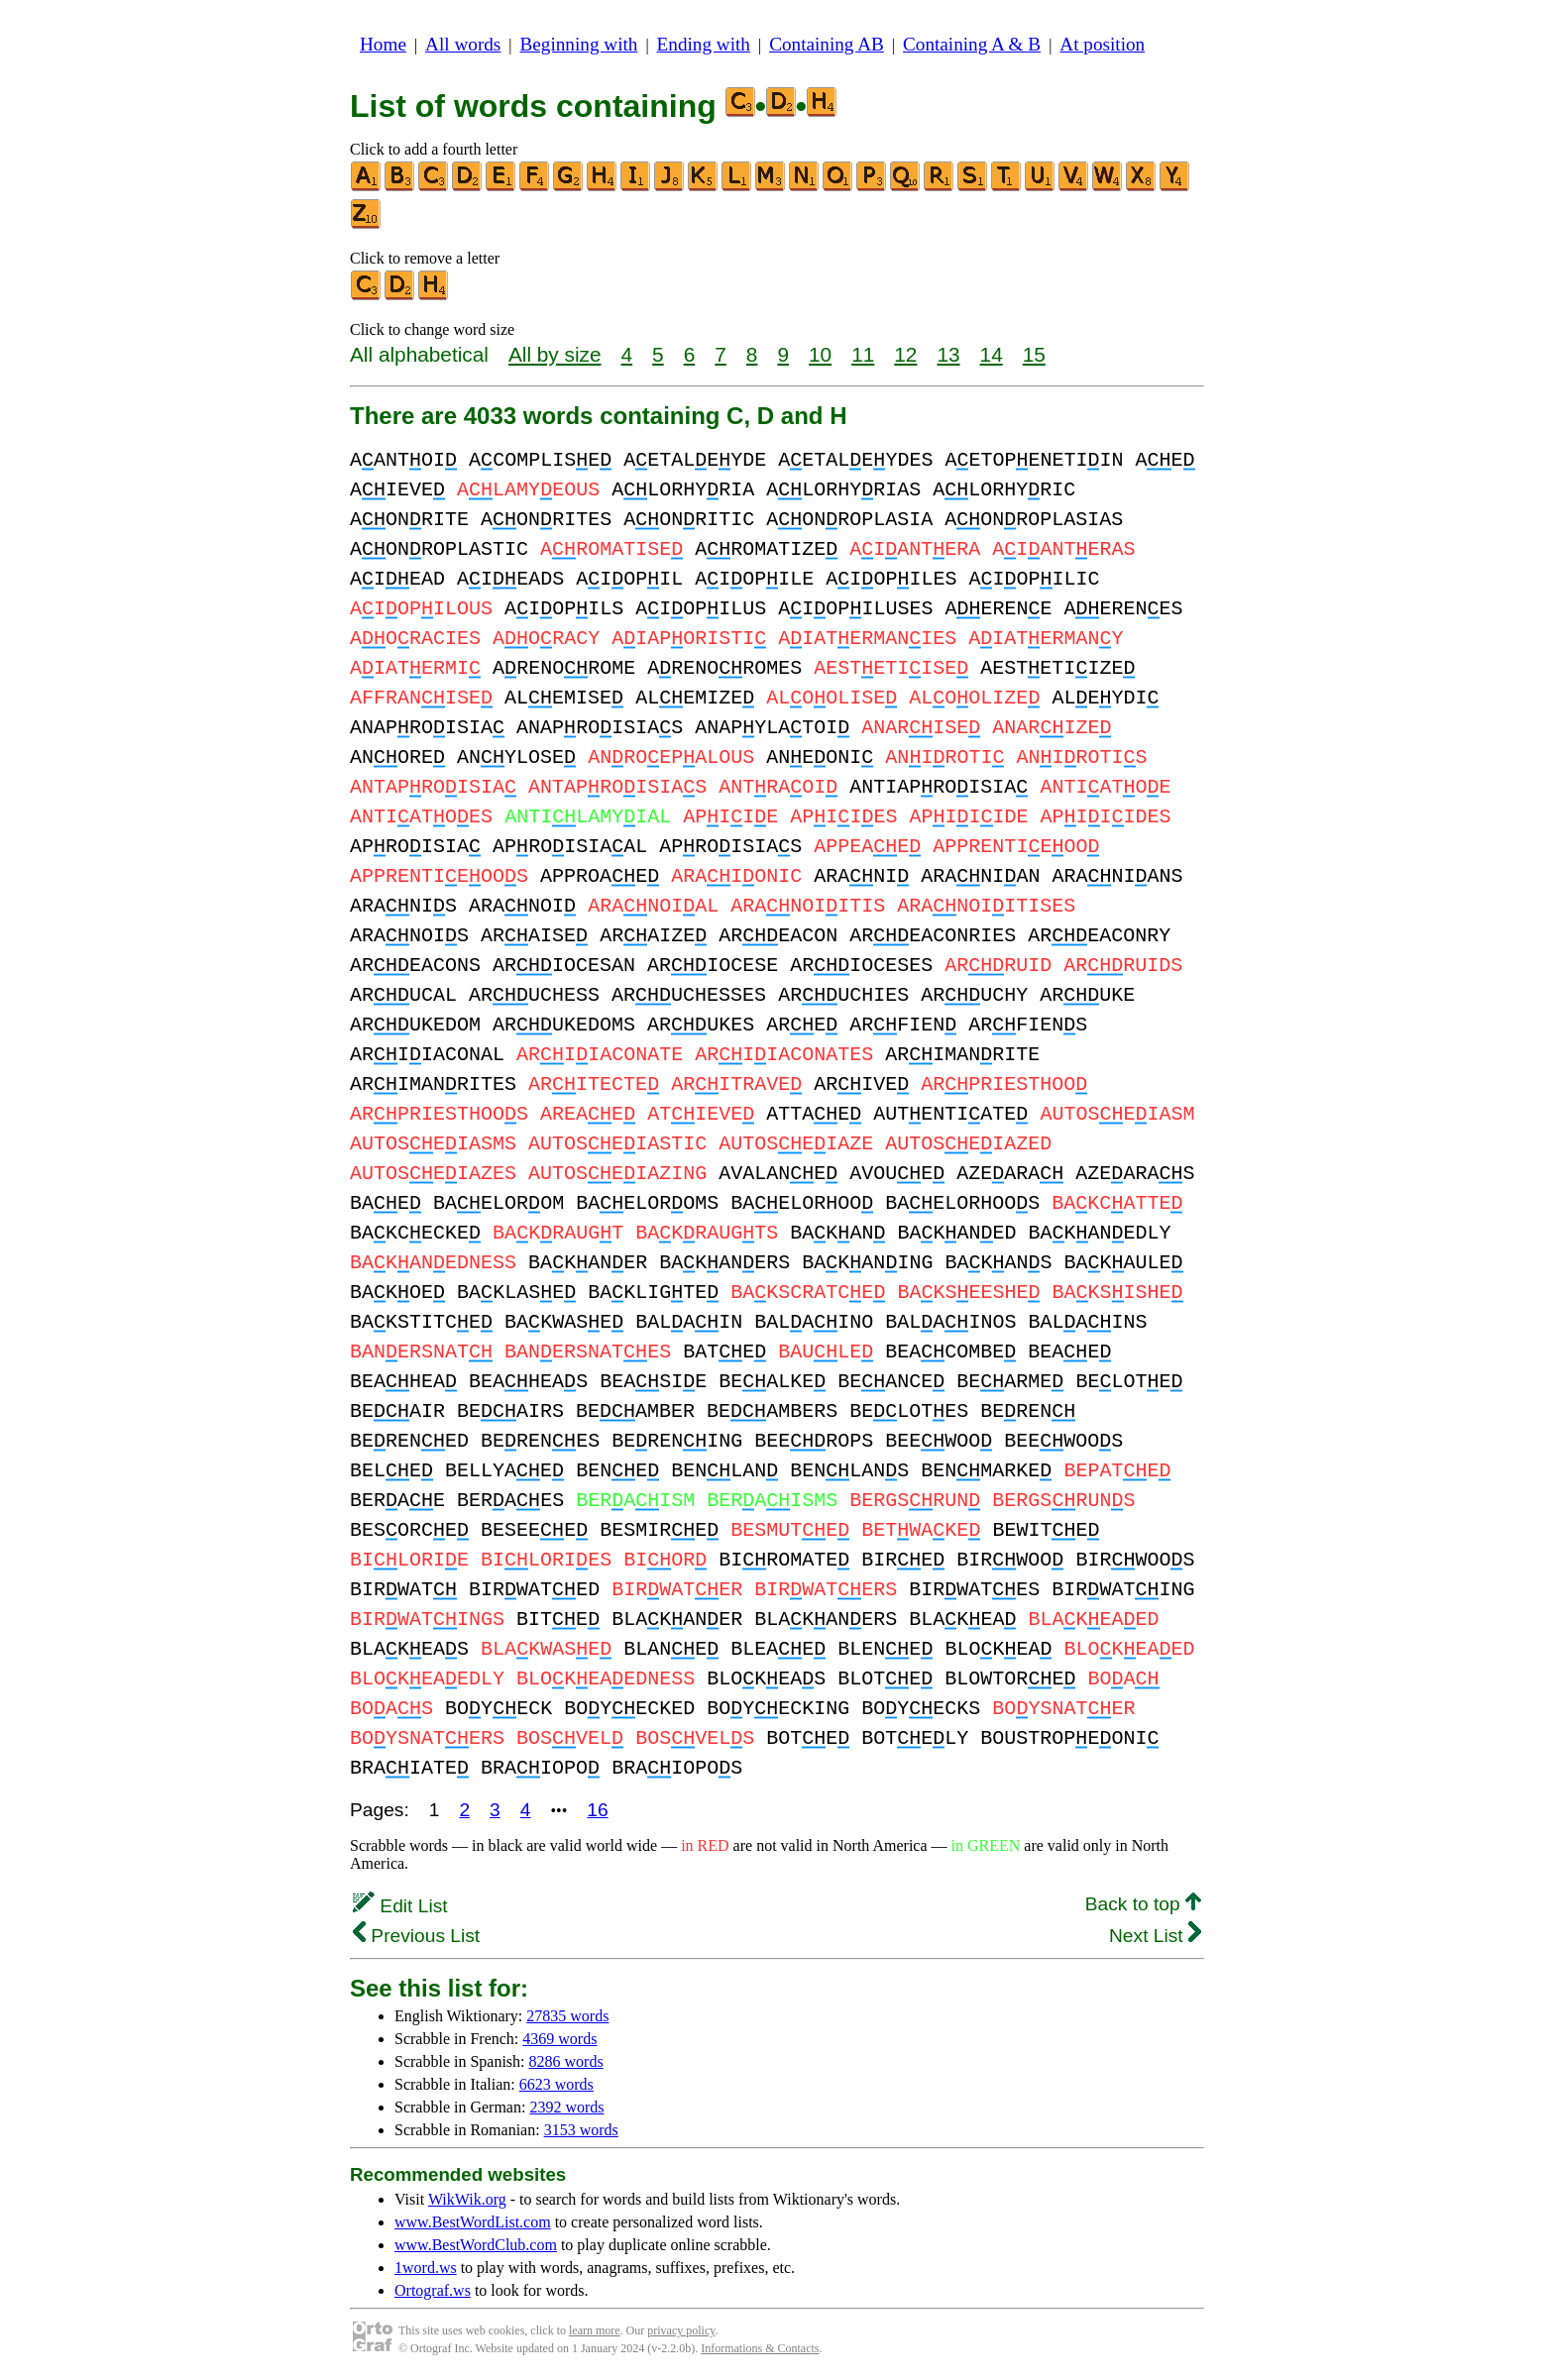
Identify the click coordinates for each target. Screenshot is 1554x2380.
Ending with (703, 44)
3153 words (581, 2129)
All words (462, 44)
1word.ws (425, 2267)
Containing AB (826, 44)
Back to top (1143, 1903)
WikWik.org (467, 2199)
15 (1034, 354)
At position (1102, 44)
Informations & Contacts (760, 2348)
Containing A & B (972, 44)
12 (905, 354)
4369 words (559, 2038)
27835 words (567, 2015)
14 (991, 354)
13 (948, 354)
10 (820, 354)
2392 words (566, 2107)
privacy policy (681, 2330)
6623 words (556, 2084)
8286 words (566, 2061)
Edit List (400, 1905)
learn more (594, 2330)
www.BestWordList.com (472, 2222)
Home (383, 44)
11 (862, 354)
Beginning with (579, 44)
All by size (555, 354)
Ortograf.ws (432, 2290)
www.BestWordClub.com (475, 2244)
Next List (1155, 1935)
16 (597, 1809)
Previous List (416, 1935)
